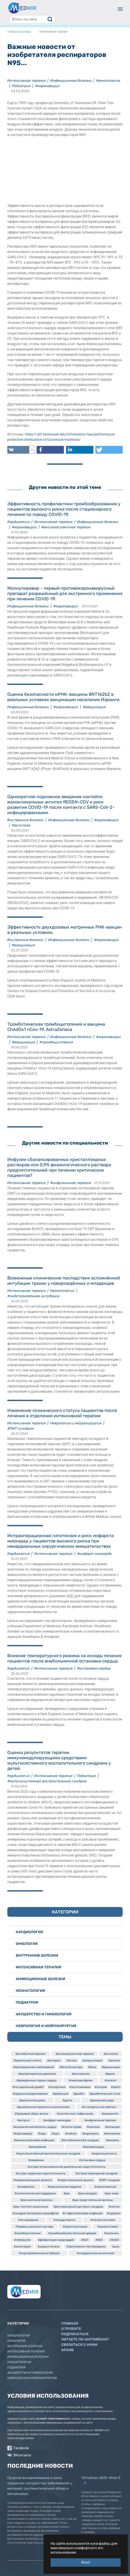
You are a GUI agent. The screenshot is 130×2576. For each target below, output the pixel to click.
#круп (55, 2133)
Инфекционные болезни (71, 80)
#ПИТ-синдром (20, 1428)
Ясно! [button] (85, 2562)
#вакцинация (94, 707)
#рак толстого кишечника (30, 2206)
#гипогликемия (80, 2087)
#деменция (60, 2093)
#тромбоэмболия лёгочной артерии (72, 2233)
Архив (67, 2350)
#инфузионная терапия (70, 1183)
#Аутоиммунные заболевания (33, 2067)
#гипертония (56, 2087)
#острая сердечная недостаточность (40, 2173)
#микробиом (37, 2146)
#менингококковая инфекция (34, 2140)
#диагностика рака (32, 2100)
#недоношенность (104, 2153)
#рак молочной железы (36, 2200)
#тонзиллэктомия (102, 2220)
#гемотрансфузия (81, 2080)
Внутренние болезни (25, 820)
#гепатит (110, 2080)
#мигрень (112, 2140)
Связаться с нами (79, 2345)
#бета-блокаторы (71, 2067)
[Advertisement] (65, 172)
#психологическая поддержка (35, 2193)
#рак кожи (111, 2193)
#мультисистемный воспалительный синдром (47, 1781)
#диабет (79, 2093)
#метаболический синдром (80, 2140)
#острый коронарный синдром (96, 2173)
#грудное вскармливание (30, 2093)
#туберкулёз (22, 2240)
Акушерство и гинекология (43, 2014)
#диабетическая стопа (104, 2093)
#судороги (114, 2213)
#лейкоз (71, 2133)
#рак (66, 2193)
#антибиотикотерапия (30, 2053)
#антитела (21, 825)
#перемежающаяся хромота (32, 2180)
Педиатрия (21, 86)
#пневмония (25, 2186)
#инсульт (23, 2120)
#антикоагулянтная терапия (66, 527)
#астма (72, 2060)
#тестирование (28, 2220)
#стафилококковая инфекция (83, 2213)
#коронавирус (47, 86)
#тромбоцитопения (56, 1042)
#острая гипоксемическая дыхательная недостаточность (67, 2166)
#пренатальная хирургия (64, 2186)
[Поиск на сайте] (32, 19)
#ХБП (99, 2240)
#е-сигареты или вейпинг (99, 2107)
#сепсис (114, 2206)
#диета (67, 2100)
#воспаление (81, 2073)
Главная (69, 2323)
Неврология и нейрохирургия (76, 1423)
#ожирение (36, 2160)
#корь (42, 2133)
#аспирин (54, 2060)
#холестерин (22, 2246)
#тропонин (111, 2233)
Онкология (27, 1944)
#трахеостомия (107, 2226)
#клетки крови (71, 2127)
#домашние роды (102, 2100)
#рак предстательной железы (92, 2200)
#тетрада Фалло (64, 2220)
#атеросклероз (92, 2060)
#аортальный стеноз (27, 2060)
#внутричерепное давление (37, 2073)
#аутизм (114, 2060)
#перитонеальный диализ (75, 2180)
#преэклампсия (105, 2186)
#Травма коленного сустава (34, 2226)
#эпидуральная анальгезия (95, 2253)
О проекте (71, 2329)
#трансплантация (75, 2226)
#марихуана (90, 2133)
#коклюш (93, 2127)
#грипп (116, 2087)
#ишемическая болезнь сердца (34, 2127)
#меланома (112, 2133)
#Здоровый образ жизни (31, 2113)
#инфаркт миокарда (94, 1553)
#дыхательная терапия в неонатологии (43, 2107)
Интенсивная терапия (26, 80)
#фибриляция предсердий (56, 2240)
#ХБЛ (84, 2240)
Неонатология (108, 80)
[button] (21, 450)
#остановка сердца (93, 1668)
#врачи (110, 2073)
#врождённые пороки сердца (36, 2080)
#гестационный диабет (28, 2087)
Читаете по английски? (85, 2339)
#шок (115, 2246)
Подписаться (75, 2334)
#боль (92, 2067)
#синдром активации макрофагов (35, 2213)
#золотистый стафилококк (75, 2113)
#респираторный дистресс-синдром (78, 2206)
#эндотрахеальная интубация (33, 1296)
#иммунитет (110, 2113)
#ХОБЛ (114, 2240)
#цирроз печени (48, 2246)
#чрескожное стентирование (86, 2246)
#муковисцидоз (93, 2146)
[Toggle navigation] (120, 9)
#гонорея (101, 2087)
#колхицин (112, 2127)
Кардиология (18, 522)
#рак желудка (87, 2193)
